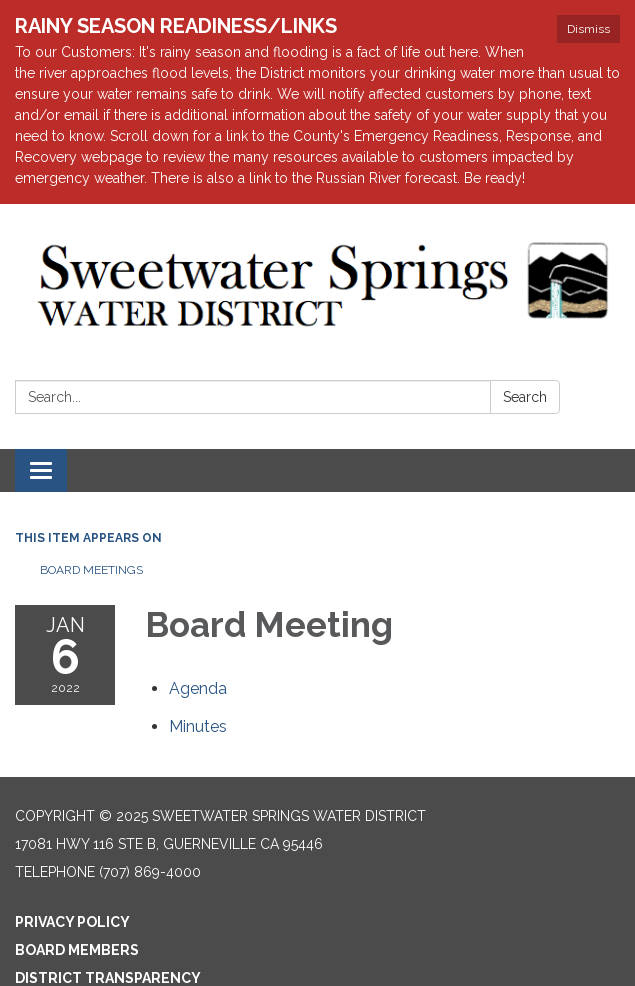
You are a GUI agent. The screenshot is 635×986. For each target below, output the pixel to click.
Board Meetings (91, 570)
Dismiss (588, 29)
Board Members (77, 950)
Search (525, 397)
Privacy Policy (72, 922)
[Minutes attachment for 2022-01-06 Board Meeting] (198, 726)
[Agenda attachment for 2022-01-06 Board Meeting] (198, 688)
